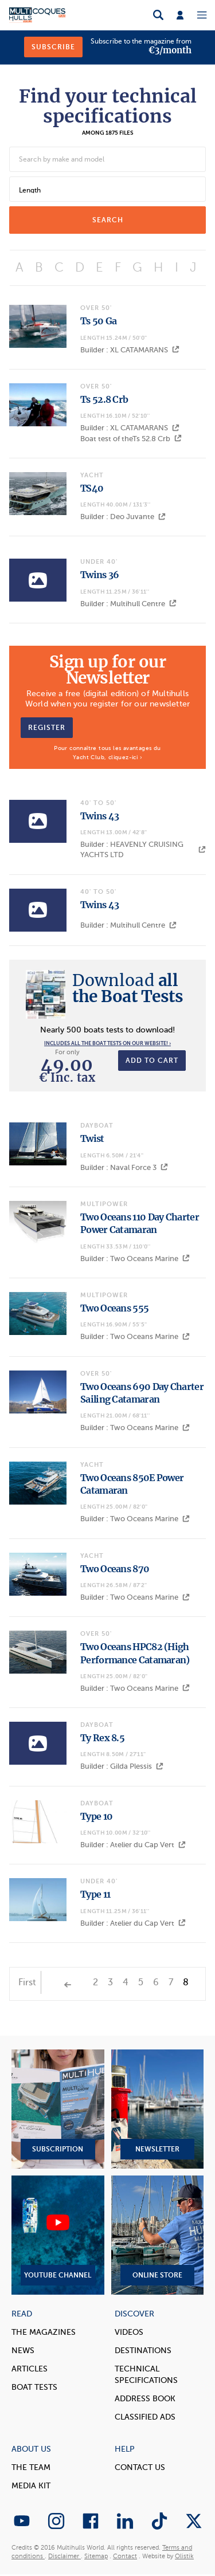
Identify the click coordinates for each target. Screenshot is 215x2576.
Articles (29, 2369)
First (27, 1982)
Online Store (157, 2235)
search (107, 220)
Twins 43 (99, 816)
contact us (140, 2467)
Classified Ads (145, 2417)
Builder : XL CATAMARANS (129, 349)
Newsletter (157, 2109)
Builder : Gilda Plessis (121, 1766)
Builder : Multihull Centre (128, 603)
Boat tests (34, 2387)
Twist (92, 1138)
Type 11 (95, 1894)
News (22, 2350)
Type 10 (96, 1816)
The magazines (43, 2332)
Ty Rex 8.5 (102, 1737)
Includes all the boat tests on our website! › (107, 1043)
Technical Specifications (146, 2375)
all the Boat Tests (127, 988)
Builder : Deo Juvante (123, 516)
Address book (145, 2398)
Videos (129, 2332)
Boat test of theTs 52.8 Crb (131, 438)
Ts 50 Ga (98, 321)
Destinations (143, 2350)
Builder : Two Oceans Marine (135, 1258)
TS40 (91, 488)
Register (46, 728)
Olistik (184, 2556)
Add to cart (152, 1061)
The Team (30, 2467)
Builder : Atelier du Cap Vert (133, 1844)
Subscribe (53, 47)
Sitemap (96, 2556)
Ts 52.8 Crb (104, 399)
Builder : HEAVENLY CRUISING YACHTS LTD (143, 849)
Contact (125, 2556)
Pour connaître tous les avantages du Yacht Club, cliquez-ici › (107, 752)
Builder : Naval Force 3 (124, 1167)
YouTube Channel (57, 2235)
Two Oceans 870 (114, 1568)
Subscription (57, 2109)
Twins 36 (99, 574)
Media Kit (30, 2485)
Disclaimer (64, 2556)
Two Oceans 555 (114, 1308)
